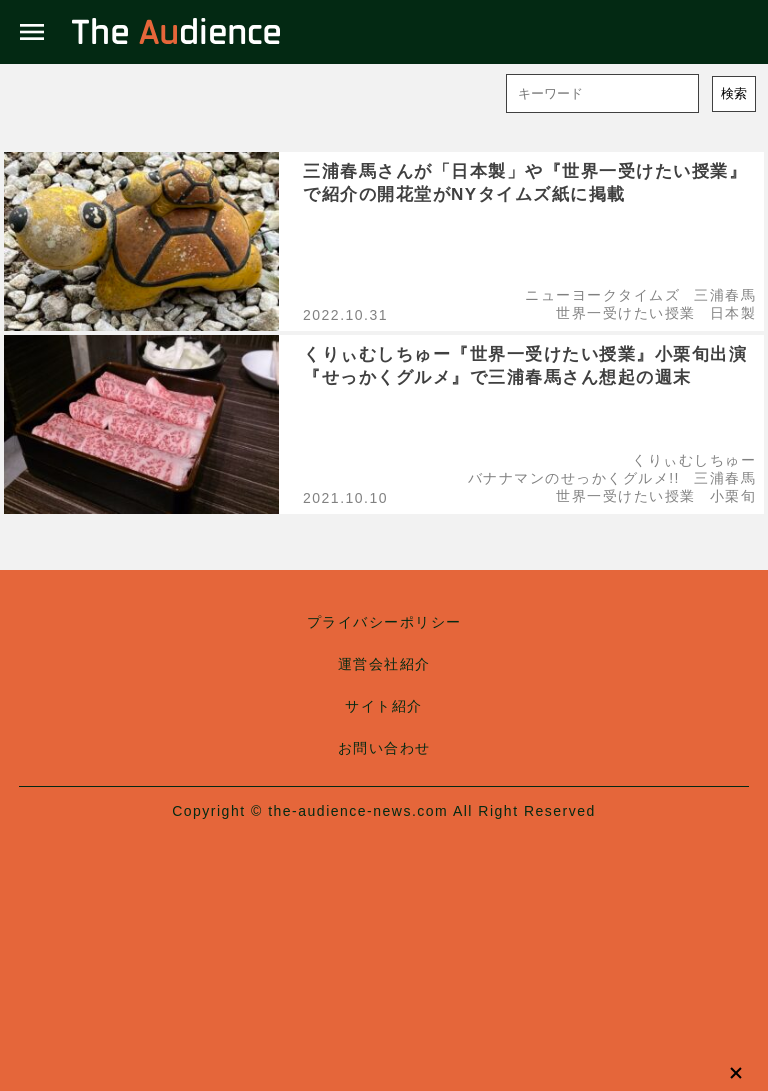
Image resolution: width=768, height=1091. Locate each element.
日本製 (733, 313)
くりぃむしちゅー (694, 460)
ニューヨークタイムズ (602, 295)
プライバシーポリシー (384, 622)
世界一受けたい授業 (626, 313)
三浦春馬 (725, 295)
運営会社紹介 (384, 664)
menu (32, 32)
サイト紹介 (384, 706)
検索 (734, 93)
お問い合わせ (384, 748)
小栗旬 (733, 496)
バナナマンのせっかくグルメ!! (574, 478)
